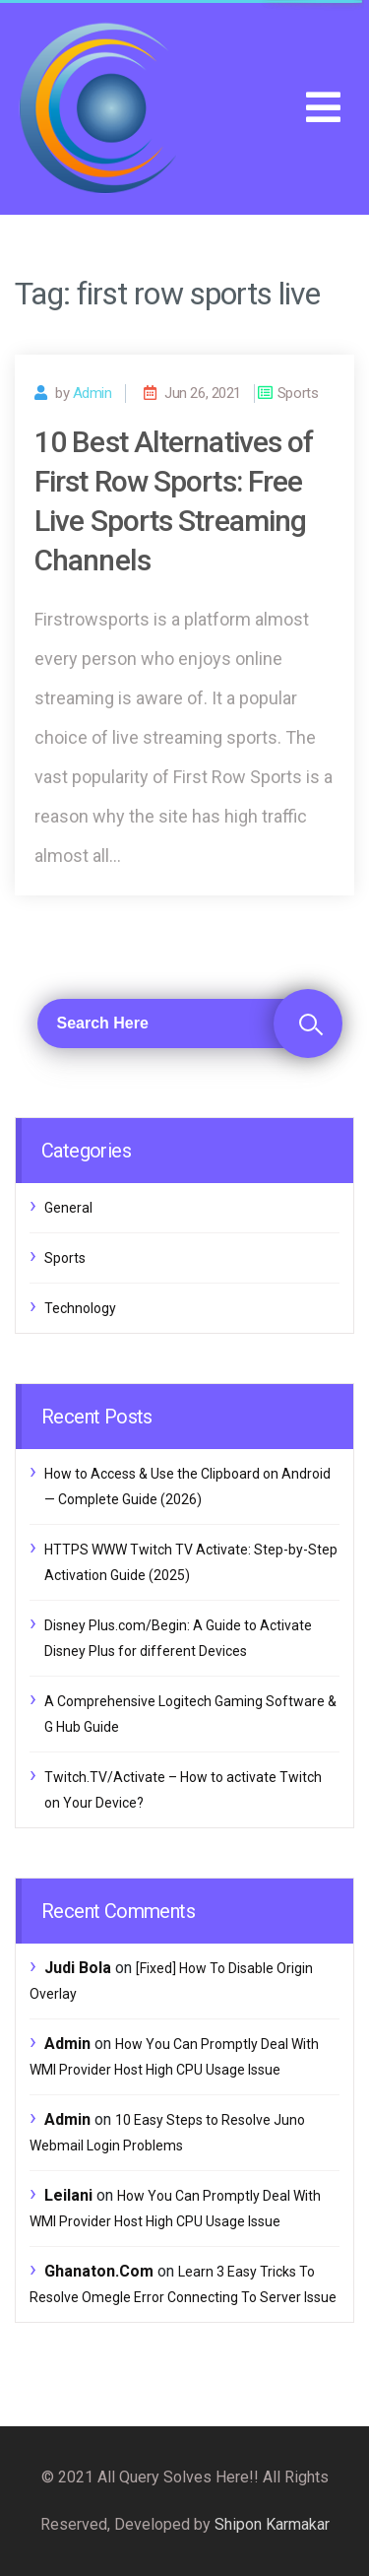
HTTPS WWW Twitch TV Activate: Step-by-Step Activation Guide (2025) (191, 1562)
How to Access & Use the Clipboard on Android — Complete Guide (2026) (187, 1486)
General (68, 1208)
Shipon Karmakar (272, 2524)
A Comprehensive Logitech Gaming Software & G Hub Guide (190, 1714)
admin (92, 393)
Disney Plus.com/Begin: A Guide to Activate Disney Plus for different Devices (178, 1638)
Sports (65, 1258)
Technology (80, 1308)
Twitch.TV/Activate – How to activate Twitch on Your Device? (183, 1790)
